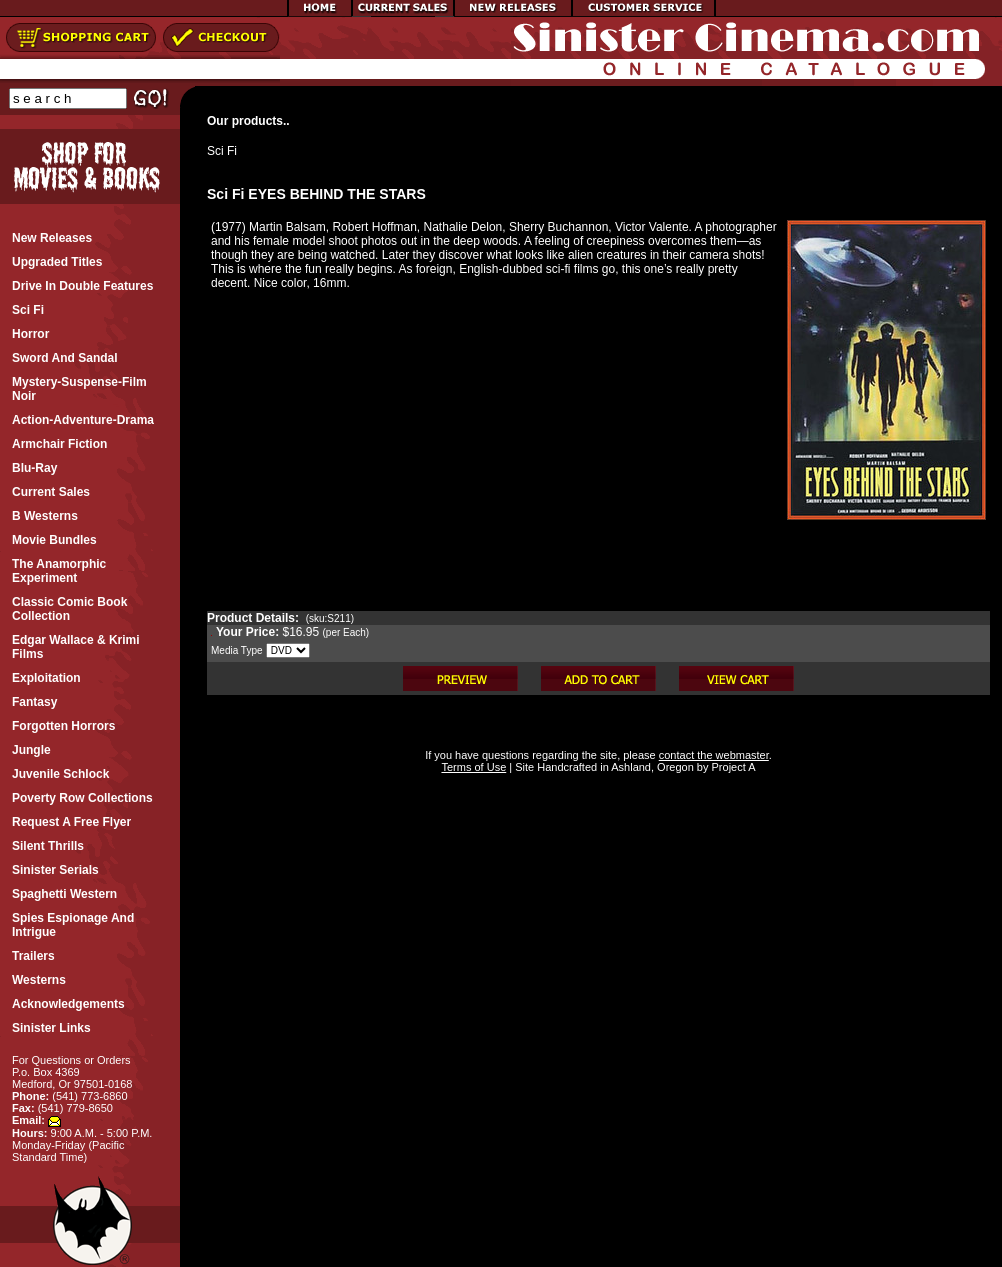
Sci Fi (222, 151)
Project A (731, 767)
